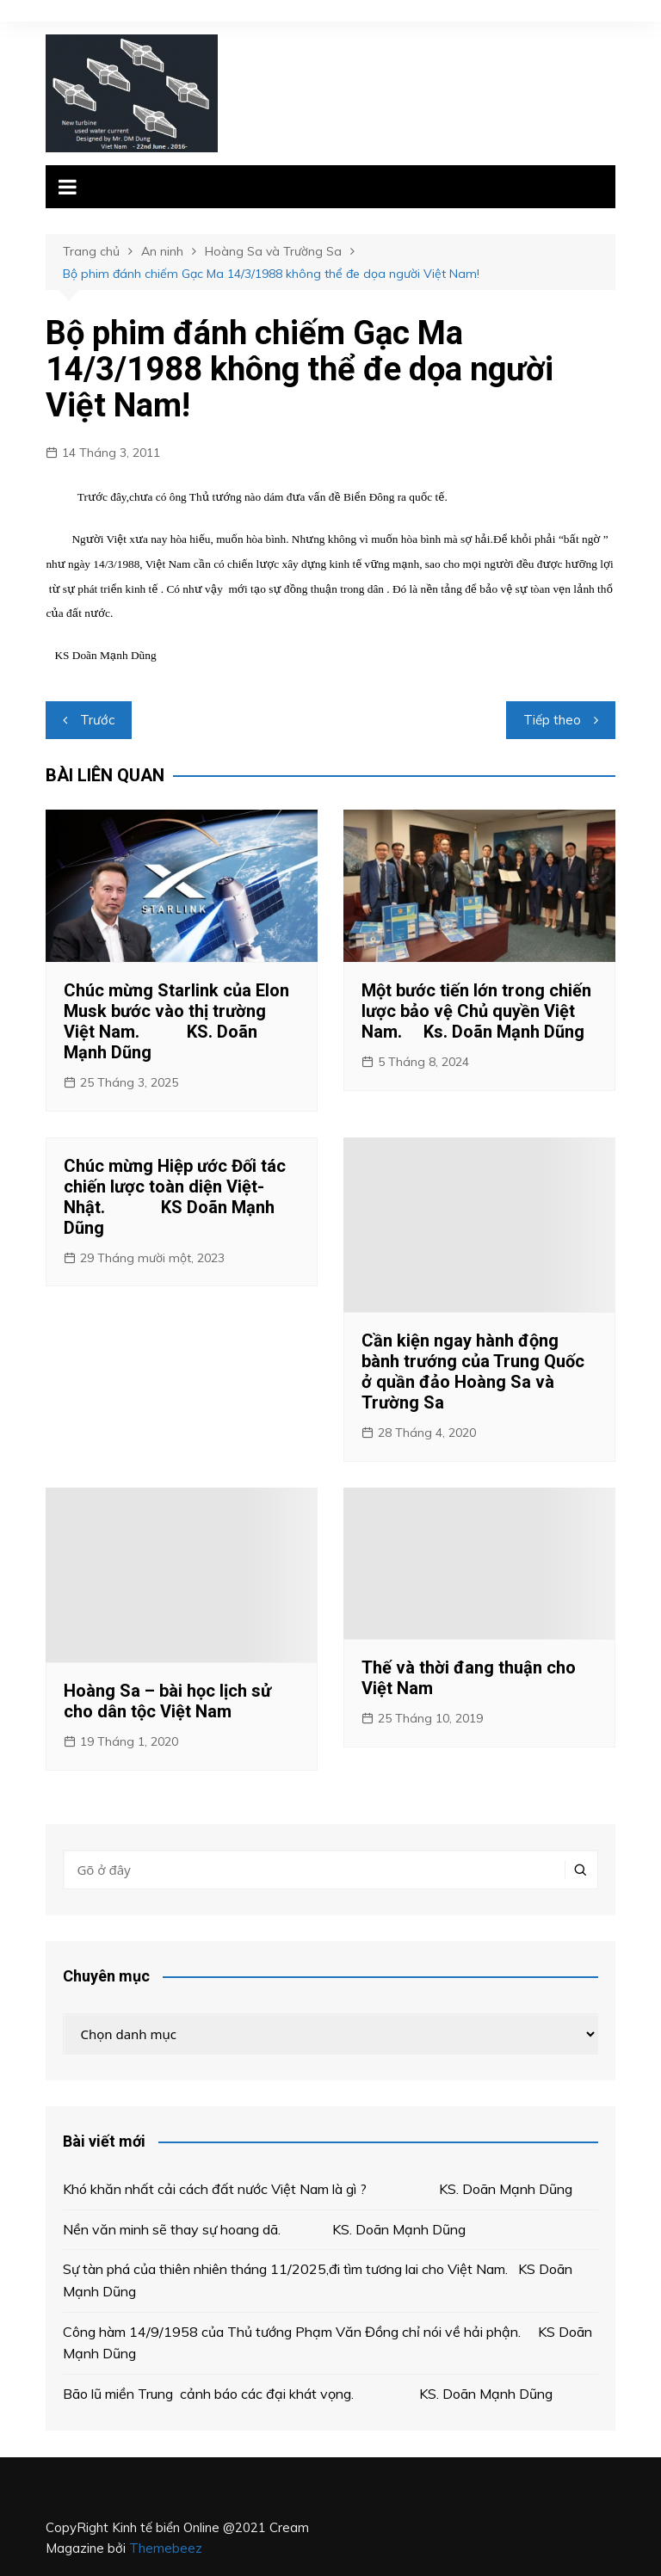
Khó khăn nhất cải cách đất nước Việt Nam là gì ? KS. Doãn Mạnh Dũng (317, 2188)
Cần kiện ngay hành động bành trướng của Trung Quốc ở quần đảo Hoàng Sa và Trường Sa (472, 1371)
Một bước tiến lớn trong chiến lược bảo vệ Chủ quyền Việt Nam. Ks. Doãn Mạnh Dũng (476, 1011)
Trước (97, 720)
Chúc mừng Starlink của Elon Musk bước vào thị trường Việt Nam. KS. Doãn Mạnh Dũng (176, 1021)
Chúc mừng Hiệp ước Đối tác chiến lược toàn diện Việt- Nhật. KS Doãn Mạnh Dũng (175, 1197)
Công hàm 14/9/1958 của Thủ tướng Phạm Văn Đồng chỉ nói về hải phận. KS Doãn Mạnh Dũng (327, 2343)
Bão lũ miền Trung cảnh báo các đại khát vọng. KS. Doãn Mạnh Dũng (308, 2393)
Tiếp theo (552, 720)
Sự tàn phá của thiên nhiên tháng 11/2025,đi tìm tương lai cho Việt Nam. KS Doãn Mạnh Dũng (317, 2280)
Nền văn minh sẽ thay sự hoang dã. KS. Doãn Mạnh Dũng (264, 2229)
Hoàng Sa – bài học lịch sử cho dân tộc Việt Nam (167, 1701)
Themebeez (165, 2548)
